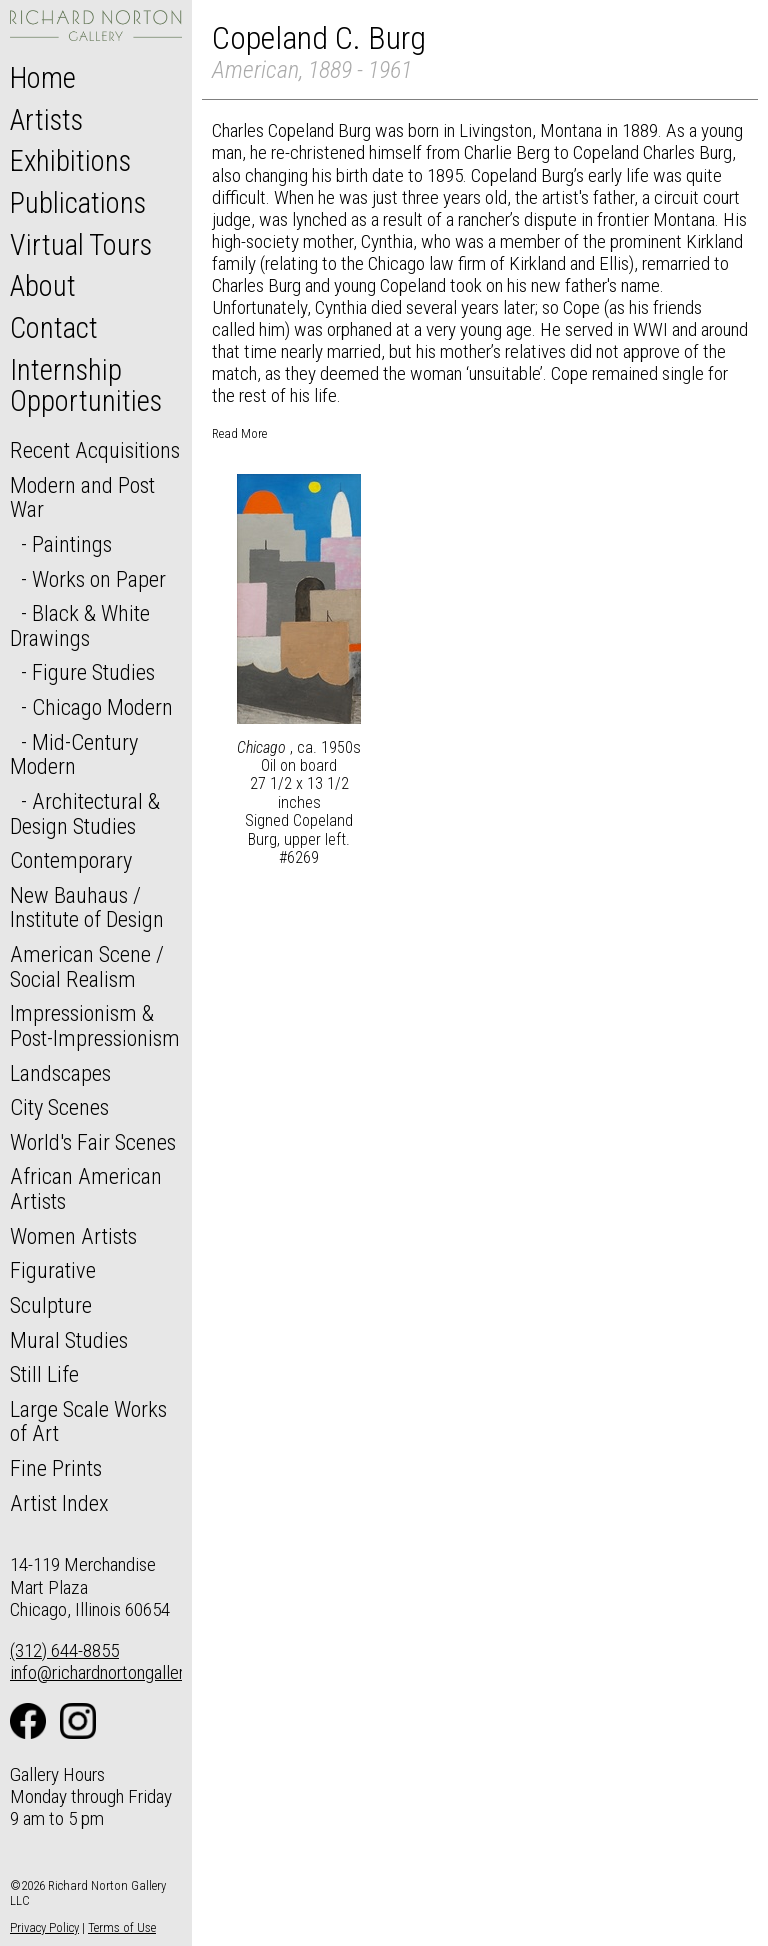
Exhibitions (70, 161)
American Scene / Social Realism (87, 966)
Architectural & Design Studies (85, 813)
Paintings (72, 544)
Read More (239, 433)
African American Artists (86, 1188)
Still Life (44, 1374)
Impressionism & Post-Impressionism (95, 1025)
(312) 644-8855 (64, 1650)
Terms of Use (122, 1927)
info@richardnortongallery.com (118, 1672)
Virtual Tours (81, 245)
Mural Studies (69, 1340)
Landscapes (60, 1073)
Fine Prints (56, 1468)
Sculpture (51, 1305)
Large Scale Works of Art (88, 1421)
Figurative (53, 1270)
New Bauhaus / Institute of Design (87, 907)
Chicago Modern (102, 707)
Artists (46, 120)
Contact (54, 328)
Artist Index (59, 1503)
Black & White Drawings (80, 625)
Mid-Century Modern (74, 754)
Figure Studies (93, 672)
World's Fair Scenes (93, 1142)
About (43, 286)
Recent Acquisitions (95, 450)
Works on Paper (99, 579)
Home (43, 78)
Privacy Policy (44, 1927)
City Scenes (59, 1107)
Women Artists (73, 1236)
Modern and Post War (82, 497)
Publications (78, 203)
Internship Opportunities (86, 386)
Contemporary (71, 860)
